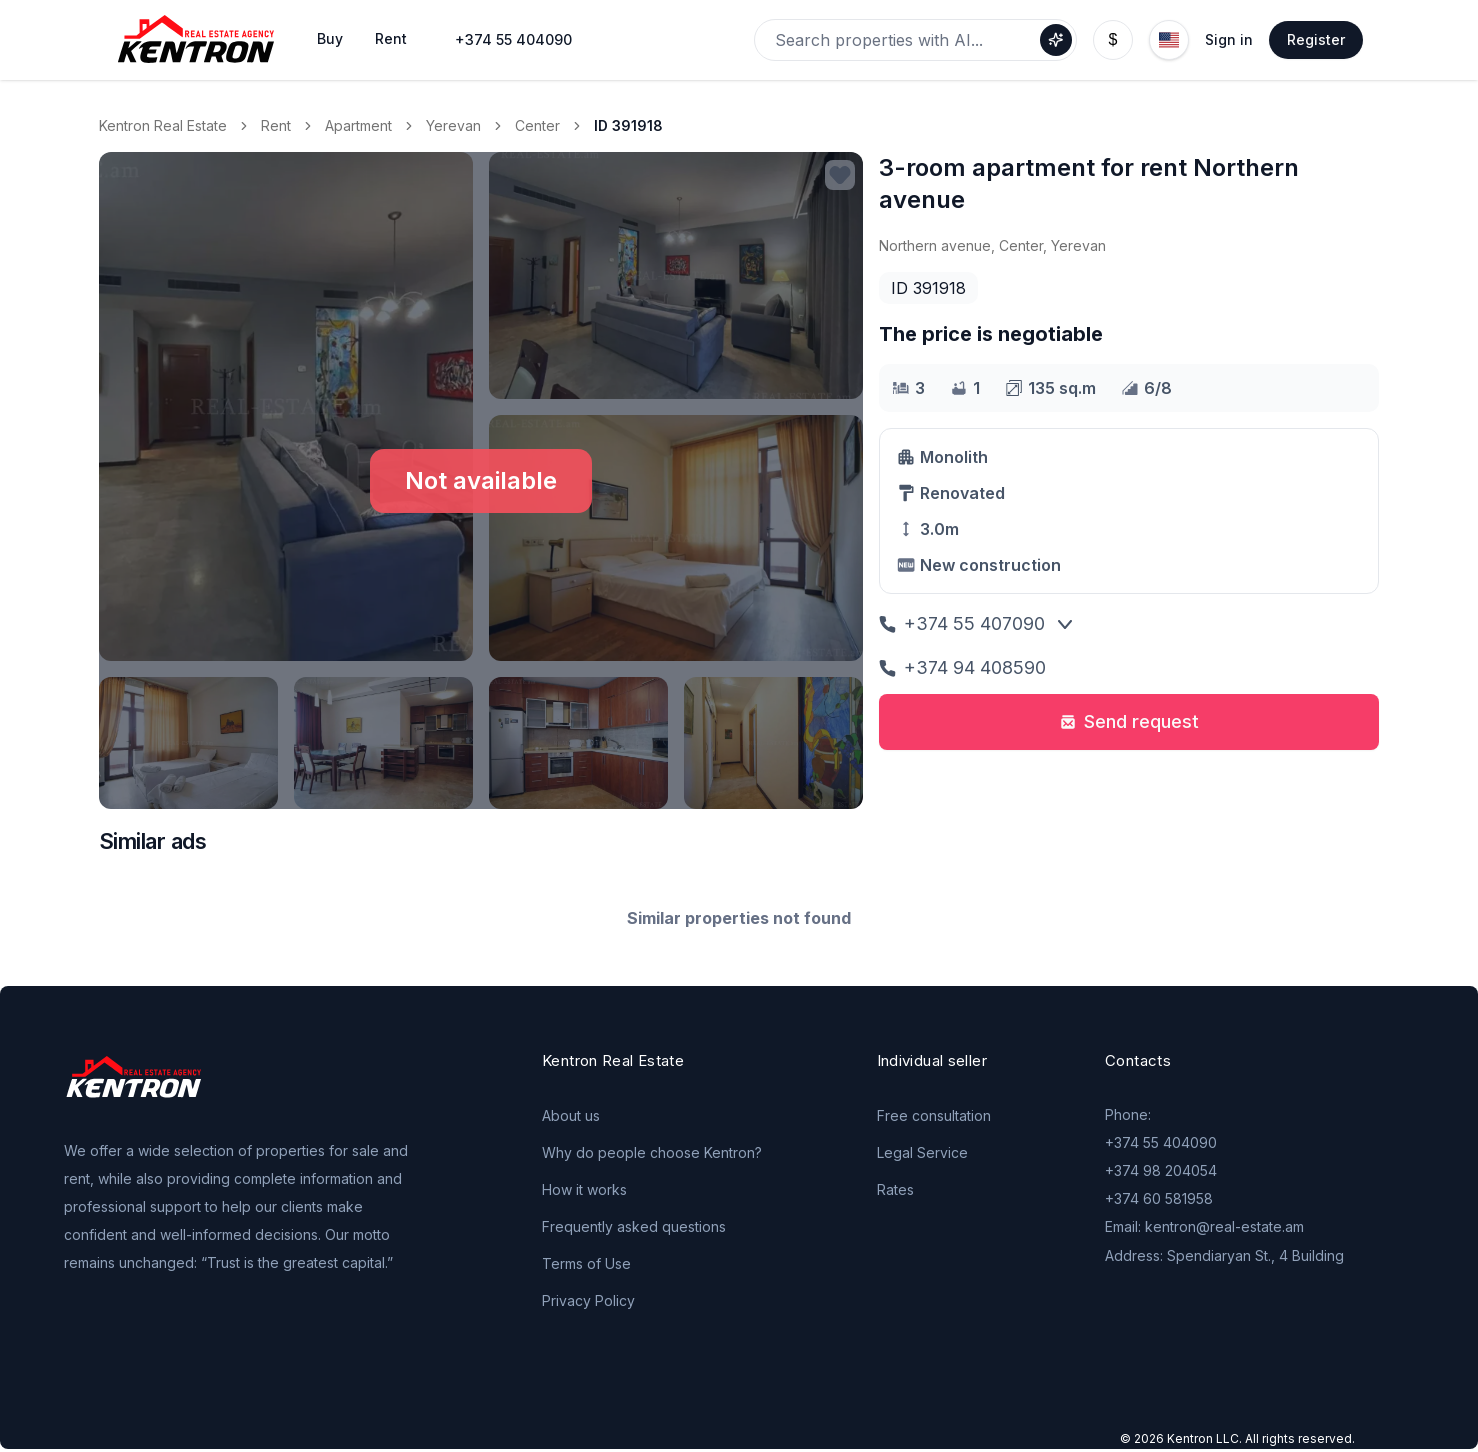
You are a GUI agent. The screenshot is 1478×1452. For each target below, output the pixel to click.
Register (1316, 39)
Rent (276, 125)
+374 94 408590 (962, 667)
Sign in (1229, 39)
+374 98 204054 (1161, 1170)
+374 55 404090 (513, 39)
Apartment (358, 125)
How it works (584, 1189)
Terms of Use (586, 1263)
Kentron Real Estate (163, 125)
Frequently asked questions (634, 1226)
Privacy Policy (588, 1300)
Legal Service (922, 1152)
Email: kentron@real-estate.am (1204, 1226)
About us (571, 1115)
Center (537, 125)
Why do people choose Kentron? (652, 1152)
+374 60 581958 (1159, 1198)
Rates (895, 1189)
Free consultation (934, 1115)
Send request (1129, 721)
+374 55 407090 (962, 623)
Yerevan (453, 125)
